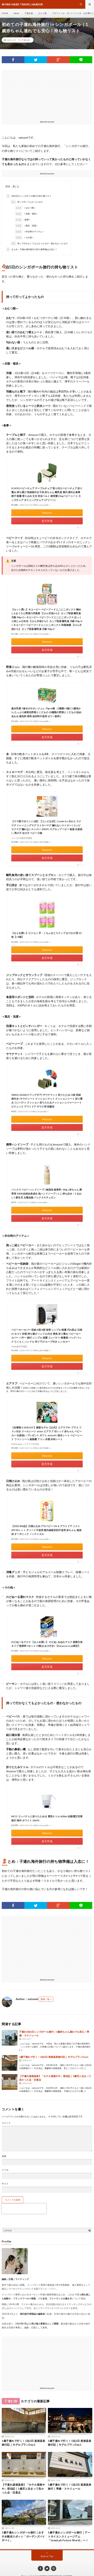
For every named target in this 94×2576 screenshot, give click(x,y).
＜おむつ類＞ (25, 208)
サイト (5, 2184)
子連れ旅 (29, 13)
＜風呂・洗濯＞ (26, 226)
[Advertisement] (47, 94)
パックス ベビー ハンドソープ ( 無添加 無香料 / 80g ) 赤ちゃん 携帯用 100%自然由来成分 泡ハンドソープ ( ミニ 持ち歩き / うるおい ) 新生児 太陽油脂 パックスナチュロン (46, 1193)
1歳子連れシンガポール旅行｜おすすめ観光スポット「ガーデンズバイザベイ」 (23, 2536)
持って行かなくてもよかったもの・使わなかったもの (39, 243)
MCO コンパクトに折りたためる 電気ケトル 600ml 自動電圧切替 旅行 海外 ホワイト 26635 (47, 1818)
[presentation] (24, 2208)
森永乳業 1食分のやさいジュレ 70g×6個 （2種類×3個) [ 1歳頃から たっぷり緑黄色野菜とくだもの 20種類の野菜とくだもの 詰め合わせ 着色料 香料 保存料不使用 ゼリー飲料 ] (46, 712)
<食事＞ (23, 220)
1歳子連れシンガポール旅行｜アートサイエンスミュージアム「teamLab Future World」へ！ (69, 2536)
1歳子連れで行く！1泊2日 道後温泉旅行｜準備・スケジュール (69, 2486)
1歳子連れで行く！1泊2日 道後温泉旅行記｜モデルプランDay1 (69, 2442)
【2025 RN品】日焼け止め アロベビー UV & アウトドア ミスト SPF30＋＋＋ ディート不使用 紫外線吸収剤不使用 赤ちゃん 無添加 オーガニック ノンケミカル (46, 1530)
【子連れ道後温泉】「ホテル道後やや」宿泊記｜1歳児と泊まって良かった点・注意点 (23, 2488)
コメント (6, 2123)
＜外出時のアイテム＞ (29, 232)
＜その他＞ (24, 237)
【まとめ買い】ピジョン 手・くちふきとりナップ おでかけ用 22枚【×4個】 (46, 935)
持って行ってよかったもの (26, 202)
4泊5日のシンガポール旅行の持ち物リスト (28, 196)
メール (5, 2170)
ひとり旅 (42, 13)
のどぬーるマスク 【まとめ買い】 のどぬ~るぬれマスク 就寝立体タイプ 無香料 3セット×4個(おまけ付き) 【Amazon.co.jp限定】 (47, 1643)
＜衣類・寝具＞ (26, 214)
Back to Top (47, 2556)
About (16, 13)
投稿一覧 (45, 1999)
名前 (4, 2156)
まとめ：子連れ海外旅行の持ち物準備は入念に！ (31, 249)
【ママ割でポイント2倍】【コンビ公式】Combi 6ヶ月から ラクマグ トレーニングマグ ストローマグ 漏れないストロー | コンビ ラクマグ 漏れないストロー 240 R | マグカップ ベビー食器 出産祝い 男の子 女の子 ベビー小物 (46, 827)
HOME (5, 13)
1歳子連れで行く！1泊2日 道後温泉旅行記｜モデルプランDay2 (53, 2056)
